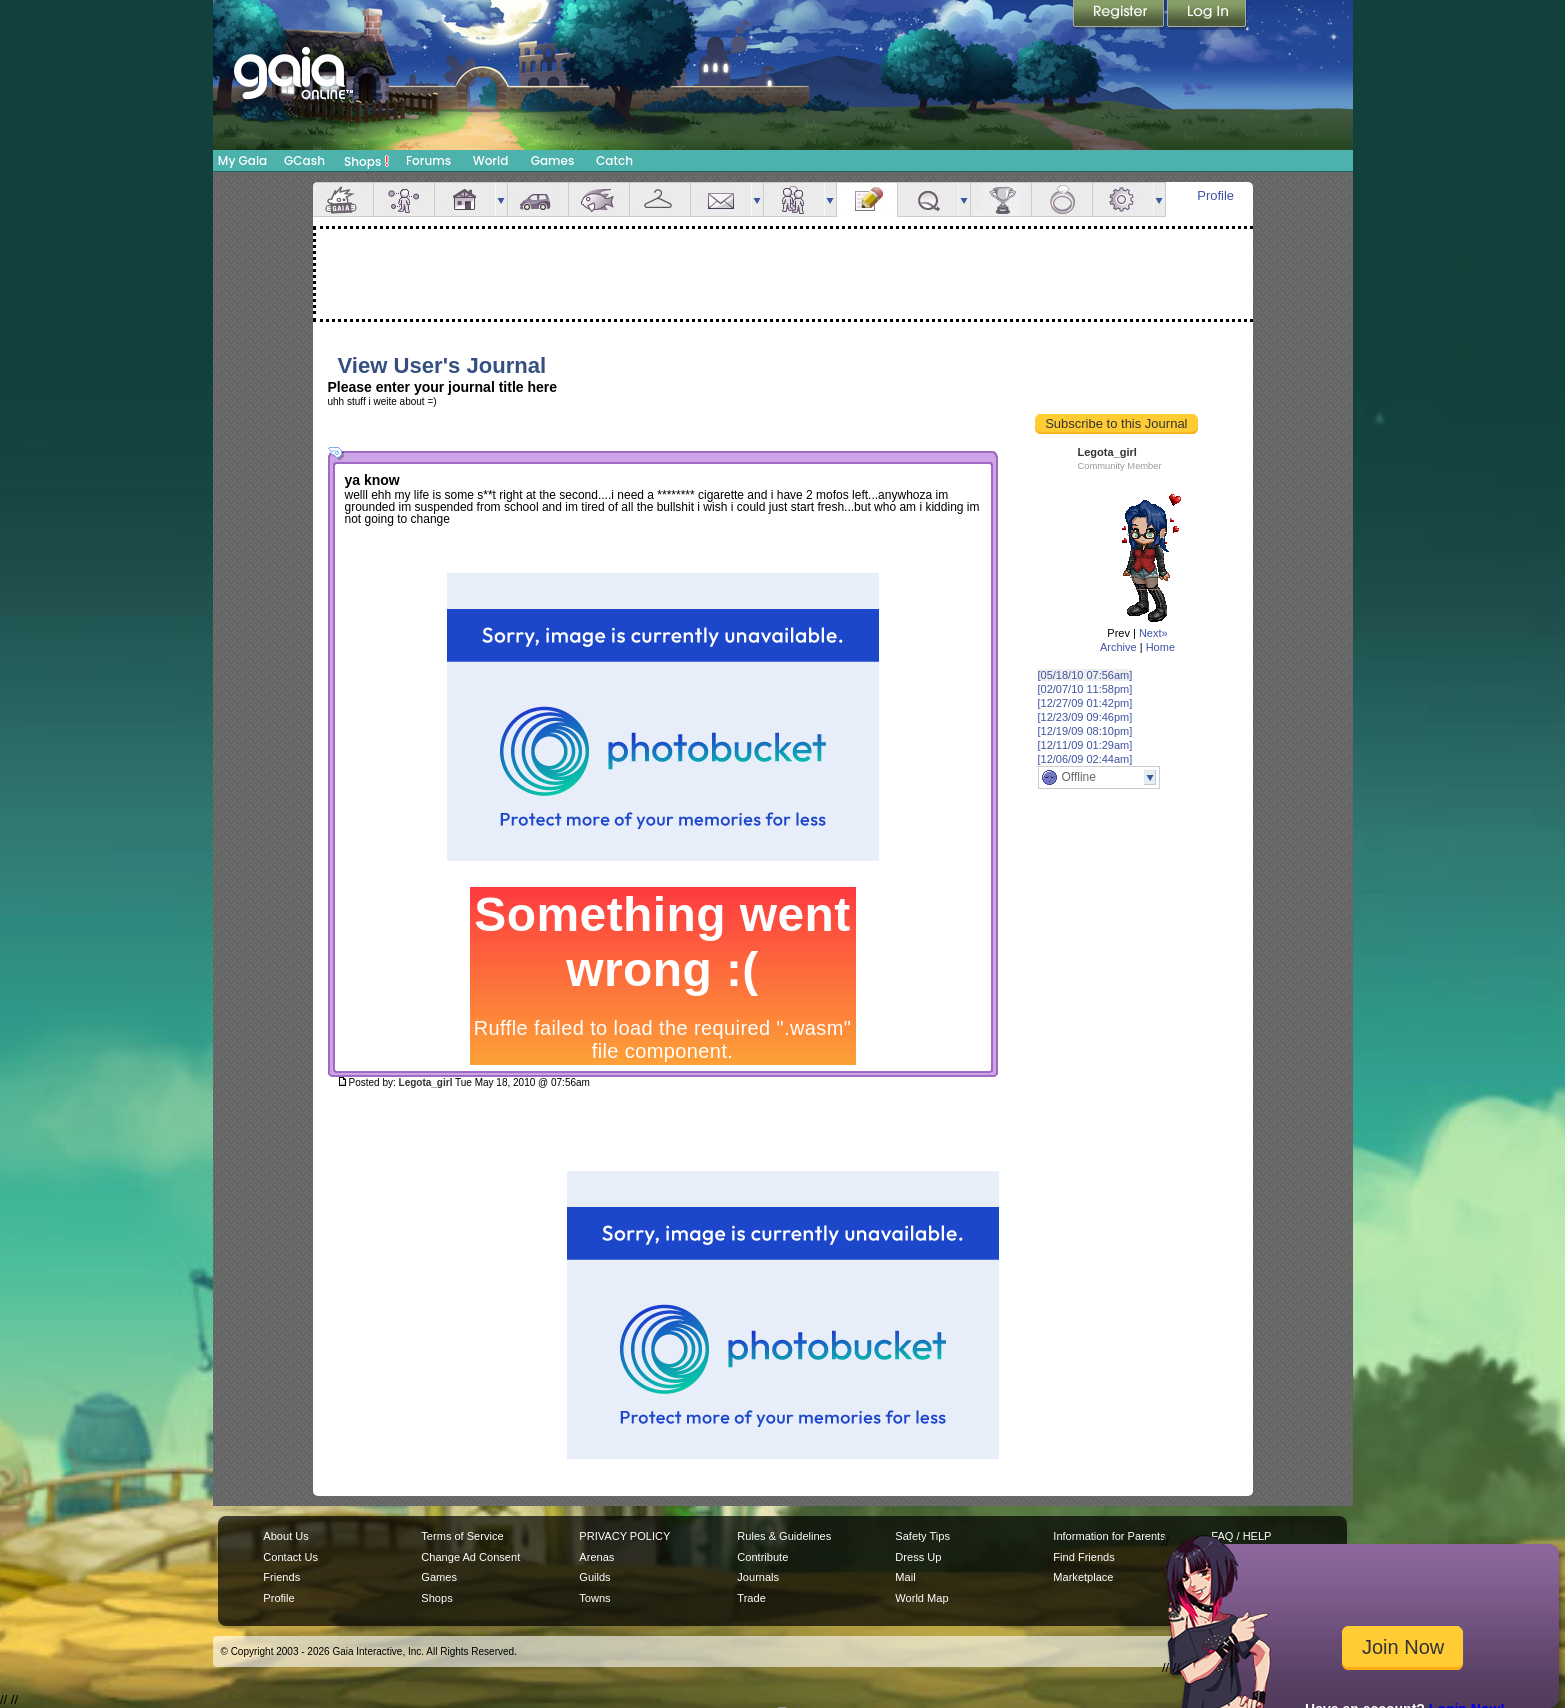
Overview (343, 199)
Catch (614, 160)
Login (1207, 15)
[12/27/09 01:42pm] (1085, 703)
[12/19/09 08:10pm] (1085, 731)
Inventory (660, 199)
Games (553, 160)
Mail (721, 199)
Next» (1153, 633)
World (491, 160)
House (465, 199)
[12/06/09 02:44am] (1085, 759)
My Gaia (242, 160)
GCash (304, 160)
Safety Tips (922, 1536)
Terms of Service (462, 1536)
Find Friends (1083, 1557)
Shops (366, 161)
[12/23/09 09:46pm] (1085, 717)
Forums (428, 160)
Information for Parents (1109, 1536)
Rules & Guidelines (784, 1536)
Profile (1215, 195)
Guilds (594, 1577)
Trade (751, 1598)
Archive (1118, 647)
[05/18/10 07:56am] (1085, 675)
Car (538, 199)
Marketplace (1083, 1577)
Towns (594, 1598)
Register (1120, 15)
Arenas (596, 1557)
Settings (1123, 199)
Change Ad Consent (470, 1557)
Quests (928, 199)
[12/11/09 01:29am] (1085, 745)
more (501, 199)
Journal (867, 199)
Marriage (1062, 199)
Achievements (1001, 199)
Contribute (762, 1557)
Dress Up (918, 1557)
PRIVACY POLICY (624, 1536)
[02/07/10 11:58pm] (1085, 689)
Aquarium (599, 199)
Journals (758, 1577)
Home (1160, 647)
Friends (794, 199)
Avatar (404, 199)
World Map (921, 1598)
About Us (285, 1536)
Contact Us (290, 1557)
